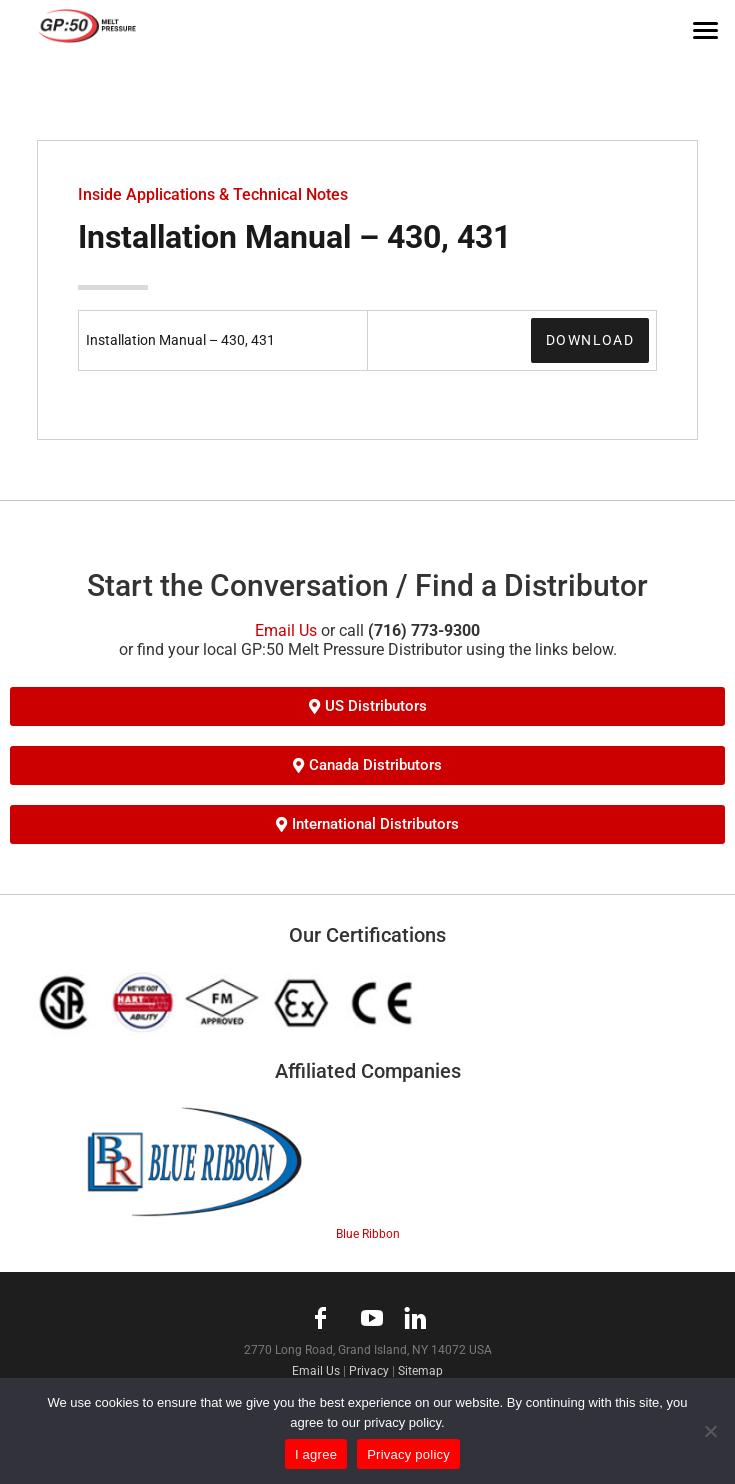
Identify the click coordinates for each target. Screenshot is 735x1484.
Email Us (286, 630)
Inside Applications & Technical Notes (213, 194)
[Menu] (705, 30)
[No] (710, 1431)
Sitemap (420, 1371)
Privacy (369, 1371)
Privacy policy (408, 1454)
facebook (321, 1321)
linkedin (415, 1321)
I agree (316, 1454)
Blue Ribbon (368, 1234)
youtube (372, 1321)
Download (590, 340)
